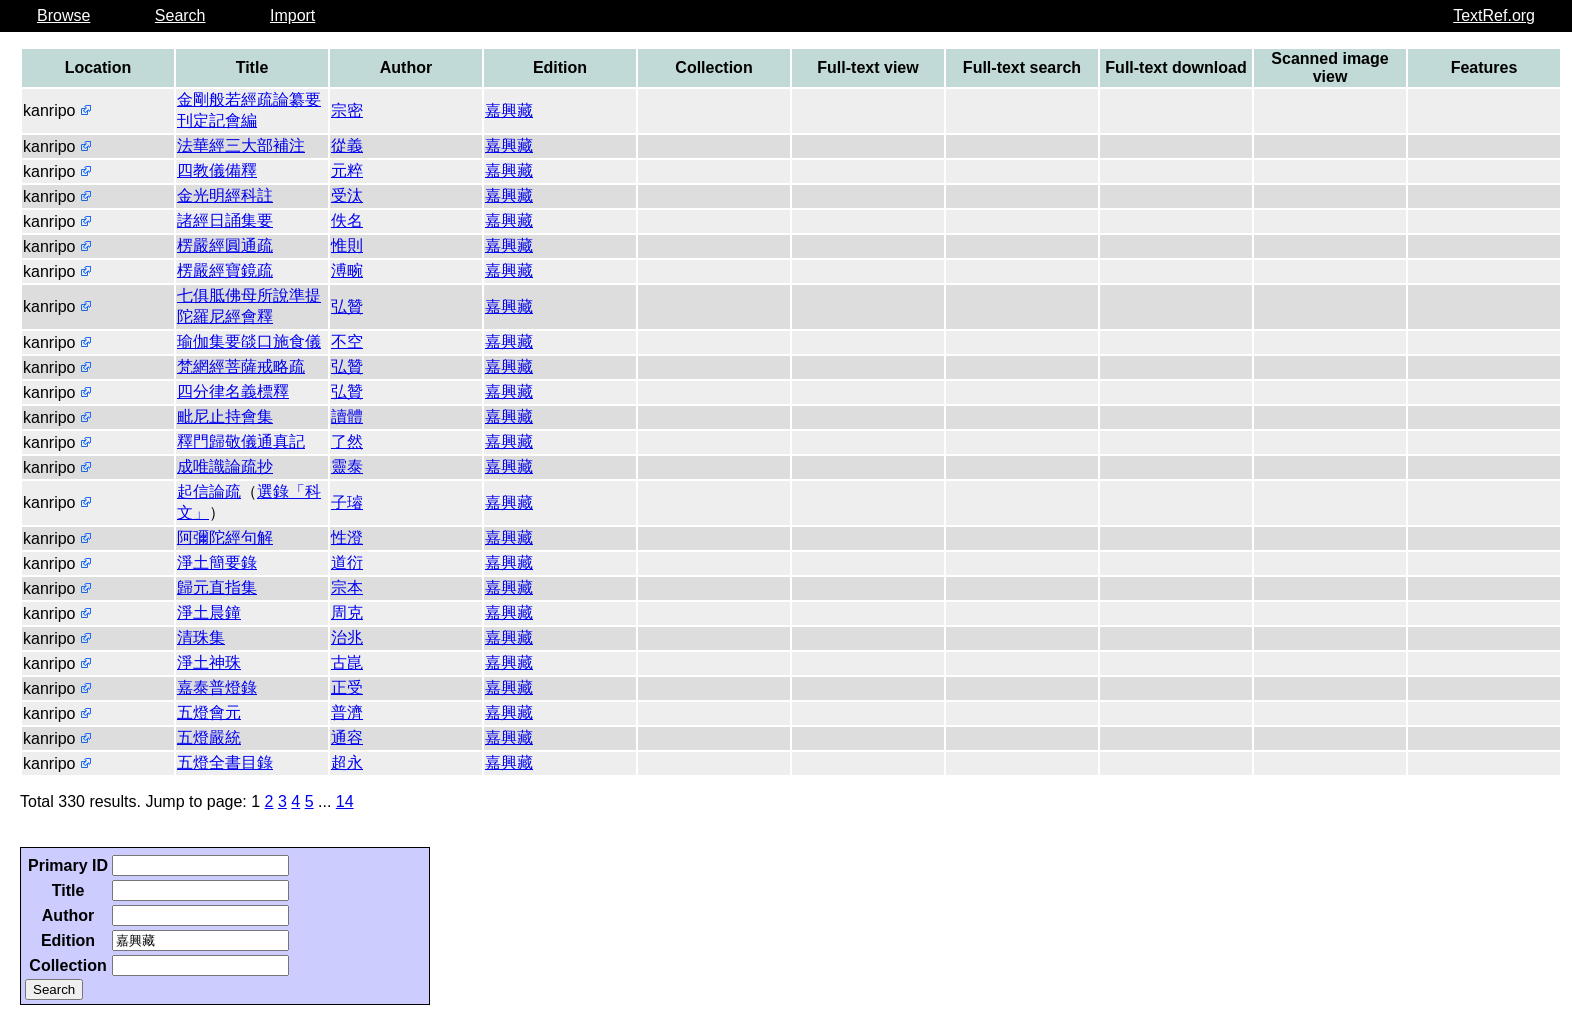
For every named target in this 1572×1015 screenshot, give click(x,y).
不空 (347, 341)
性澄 (347, 537)
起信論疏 (209, 491)
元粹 (347, 170)
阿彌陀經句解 (225, 537)
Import (292, 15)
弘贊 (347, 306)
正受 (347, 687)
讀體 (347, 416)
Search (180, 15)
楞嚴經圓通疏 (225, 245)
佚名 (347, 220)
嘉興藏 (509, 110)
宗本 (347, 587)
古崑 (347, 662)
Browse (63, 15)
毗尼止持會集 (225, 416)
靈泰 (347, 466)
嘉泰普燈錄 (217, 687)
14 (345, 801)
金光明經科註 (225, 195)
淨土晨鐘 (209, 612)
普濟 (347, 712)
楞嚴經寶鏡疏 (225, 270)
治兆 (347, 637)
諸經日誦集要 (225, 220)
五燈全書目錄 (225, 762)
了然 (347, 441)
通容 (347, 737)
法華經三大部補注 (241, 145)
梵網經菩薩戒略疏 (241, 366)
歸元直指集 (217, 587)
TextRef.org (1494, 15)
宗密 (347, 110)
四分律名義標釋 (233, 391)
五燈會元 (209, 712)
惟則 (347, 245)
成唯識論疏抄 (225, 466)
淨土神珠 (209, 662)
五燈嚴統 (209, 737)
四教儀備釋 (217, 170)
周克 (347, 612)
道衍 (347, 562)
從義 (347, 145)
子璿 (347, 502)
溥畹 (347, 270)
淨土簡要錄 (217, 562)
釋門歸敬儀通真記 (241, 441)
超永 (347, 762)
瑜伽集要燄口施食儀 (249, 341)
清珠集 (201, 637)
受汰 (347, 195)
